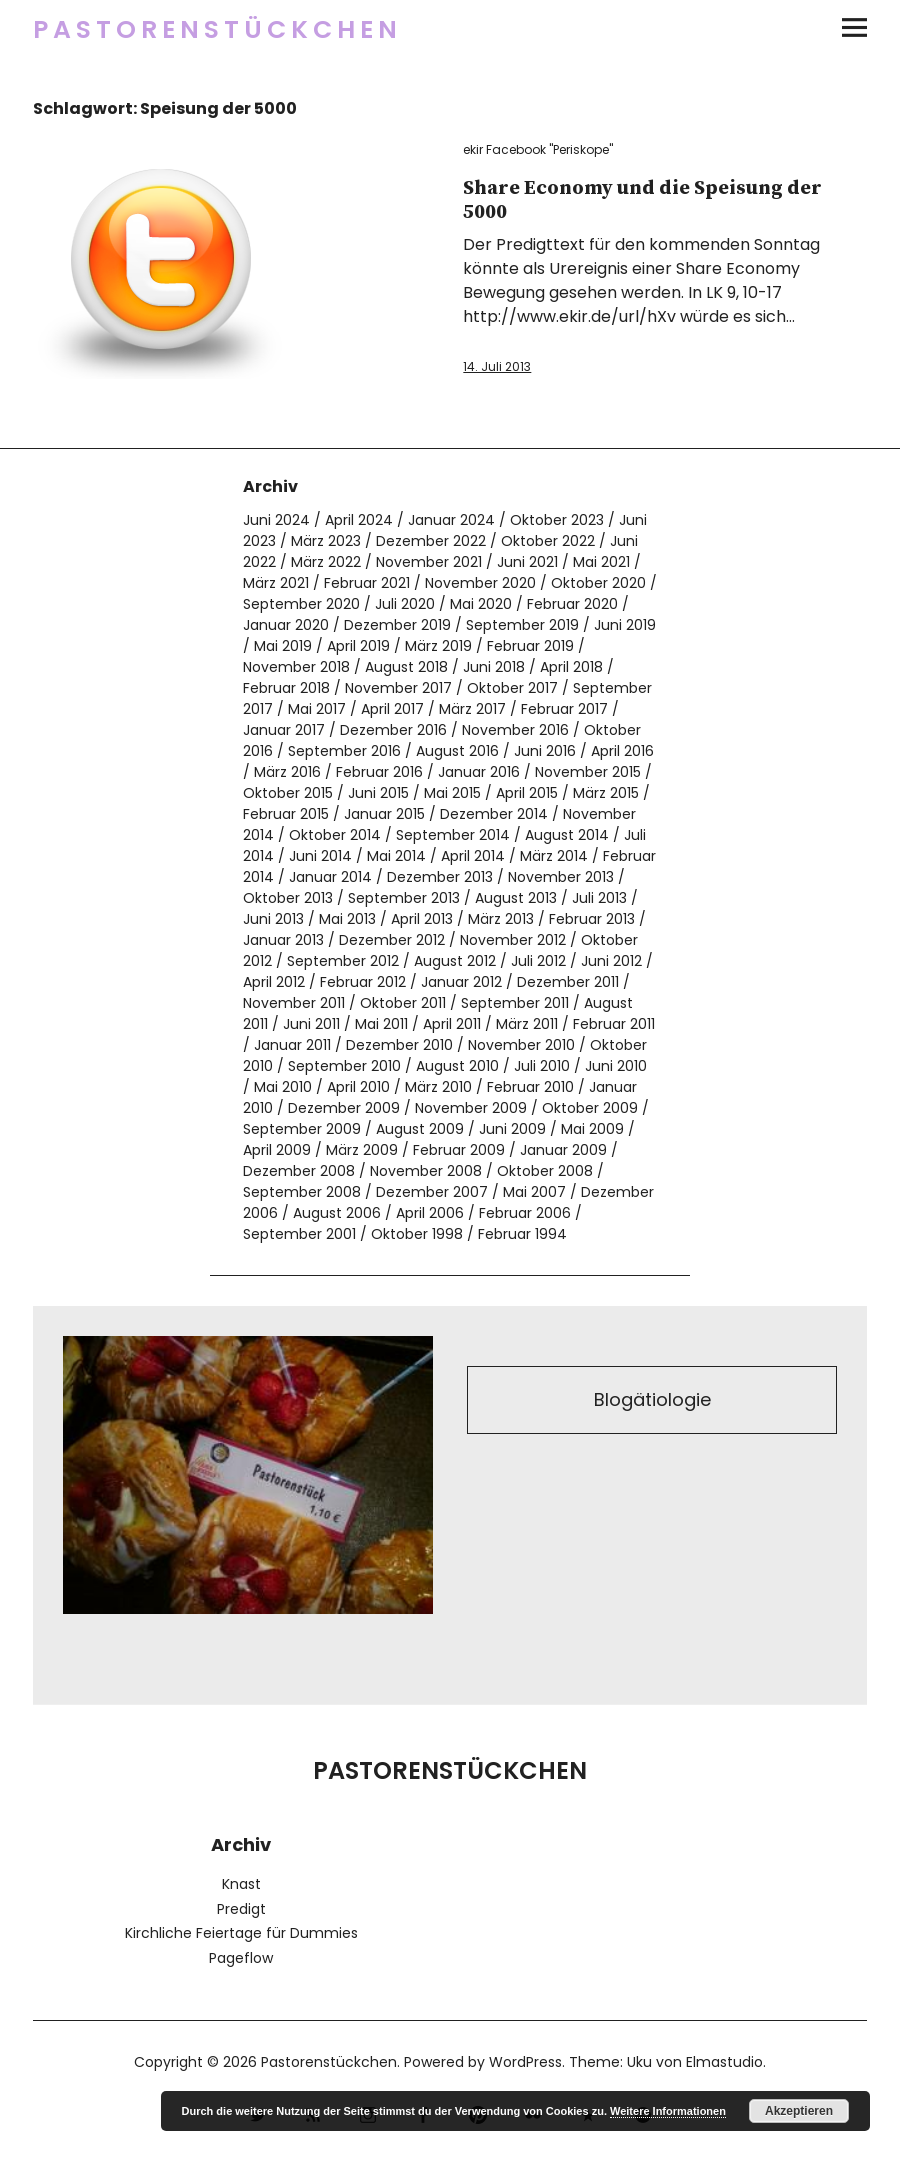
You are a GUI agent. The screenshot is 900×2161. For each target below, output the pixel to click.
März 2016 (287, 772)
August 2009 (420, 1129)
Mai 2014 (396, 856)
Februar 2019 (530, 646)
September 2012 (343, 961)
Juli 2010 (542, 1066)
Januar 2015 (384, 814)
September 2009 (302, 1129)
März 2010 (438, 1087)
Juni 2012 (611, 961)
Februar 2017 (564, 709)
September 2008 (302, 1192)
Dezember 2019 (397, 625)
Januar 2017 (284, 730)
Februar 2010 (530, 1087)
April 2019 (358, 646)
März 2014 (554, 856)
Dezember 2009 (344, 1108)
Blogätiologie (652, 1399)
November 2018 (296, 667)
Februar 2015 (286, 814)
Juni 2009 (512, 1129)
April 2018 (571, 667)
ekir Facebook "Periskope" (538, 149)
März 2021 (276, 583)
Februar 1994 (522, 1234)
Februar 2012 (363, 982)
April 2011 (452, 1024)
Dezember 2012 (392, 940)
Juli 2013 (599, 898)
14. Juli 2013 (497, 366)
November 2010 (521, 1045)
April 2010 (358, 1087)
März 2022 (326, 562)
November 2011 (294, 1003)
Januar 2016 (479, 772)
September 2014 (453, 835)
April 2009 (277, 1150)
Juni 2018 (494, 667)
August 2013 (516, 898)
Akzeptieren (799, 2111)
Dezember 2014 (494, 814)
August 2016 (457, 751)
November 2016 (515, 730)
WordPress (525, 2062)
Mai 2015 (452, 793)
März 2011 (527, 1024)
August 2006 (337, 1213)
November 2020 (480, 583)
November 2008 (426, 1171)
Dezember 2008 (299, 1171)
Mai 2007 (534, 1192)
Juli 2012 (538, 961)
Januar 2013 (283, 940)
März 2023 (326, 541)
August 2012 (455, 961)
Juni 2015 (378, 793)
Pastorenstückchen (217, 29)
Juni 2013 (273, 919)
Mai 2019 (283, 646)
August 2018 (406, 667)
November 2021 (429, 562)
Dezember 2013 (440, 877)
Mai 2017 (317, 709)
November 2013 (561, 877)
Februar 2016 (379, 772)
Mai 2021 (601, 562)
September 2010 (344, 1066)
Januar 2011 (292, 1045)
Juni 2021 (527, 562)
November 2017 (398, 688)
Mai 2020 (481, 604)
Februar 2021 (367, 583)
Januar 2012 (461, 982)
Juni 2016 (545, 751)
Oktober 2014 (335, 835)
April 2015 (527, 793)
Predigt (241, 1909)
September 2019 (522, 625)
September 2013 (404, 898)
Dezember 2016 (393, 730)
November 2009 (471, 1108)
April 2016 (622, 751)
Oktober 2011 (403, 1003)
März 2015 (606, 793)
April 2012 (274, 982)
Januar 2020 (286, 625)
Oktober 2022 (548, 541)
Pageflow (241, 1958)
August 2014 (567, 835)
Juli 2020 (405, 604)
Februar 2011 (614, 1024)
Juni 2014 (320, 856)
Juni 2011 (311, 1024)
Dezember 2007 (432, 1192)
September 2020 (301, 604)
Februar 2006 (525, 1213)
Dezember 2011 (568, 982)
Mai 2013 (347, 919)
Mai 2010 (283, 1087)
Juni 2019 (625, 625)
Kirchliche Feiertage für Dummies (241, 1933)
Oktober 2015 (288, 793)
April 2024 (359, 520)
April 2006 (430, 1213)
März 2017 (472, 709)
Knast (241, 1884)
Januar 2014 (330, 877)
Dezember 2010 (399, 1045)
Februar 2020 (572, 604)
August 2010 (457, 1066)
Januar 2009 (563, 1150)
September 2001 (299, 1234)
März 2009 (362, 1150)
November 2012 (513, 940)
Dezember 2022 (431, 541)
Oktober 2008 (545, 1171)
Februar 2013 (592, 919)
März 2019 (438, 646)
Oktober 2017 (512, 688)
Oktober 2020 (598, 583)
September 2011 (515, 1003)
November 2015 (588, 772)
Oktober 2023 (557, 520)
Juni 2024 (276, 520)
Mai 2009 (592, 1129)
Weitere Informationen (668, 2111)
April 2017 (392, 709)
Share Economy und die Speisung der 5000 (642, 200)
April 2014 (473, 856)
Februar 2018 (286, 688)
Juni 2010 (616, 1066)
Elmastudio (724, 2062)
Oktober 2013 (288, 898)
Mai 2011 (381, 1024)
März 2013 (501, 919)
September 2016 (344, 751)
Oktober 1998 (417, 1234)
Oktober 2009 (590, 1108)
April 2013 (422, 919)
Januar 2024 (451, 520)
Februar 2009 (459, 1150)
